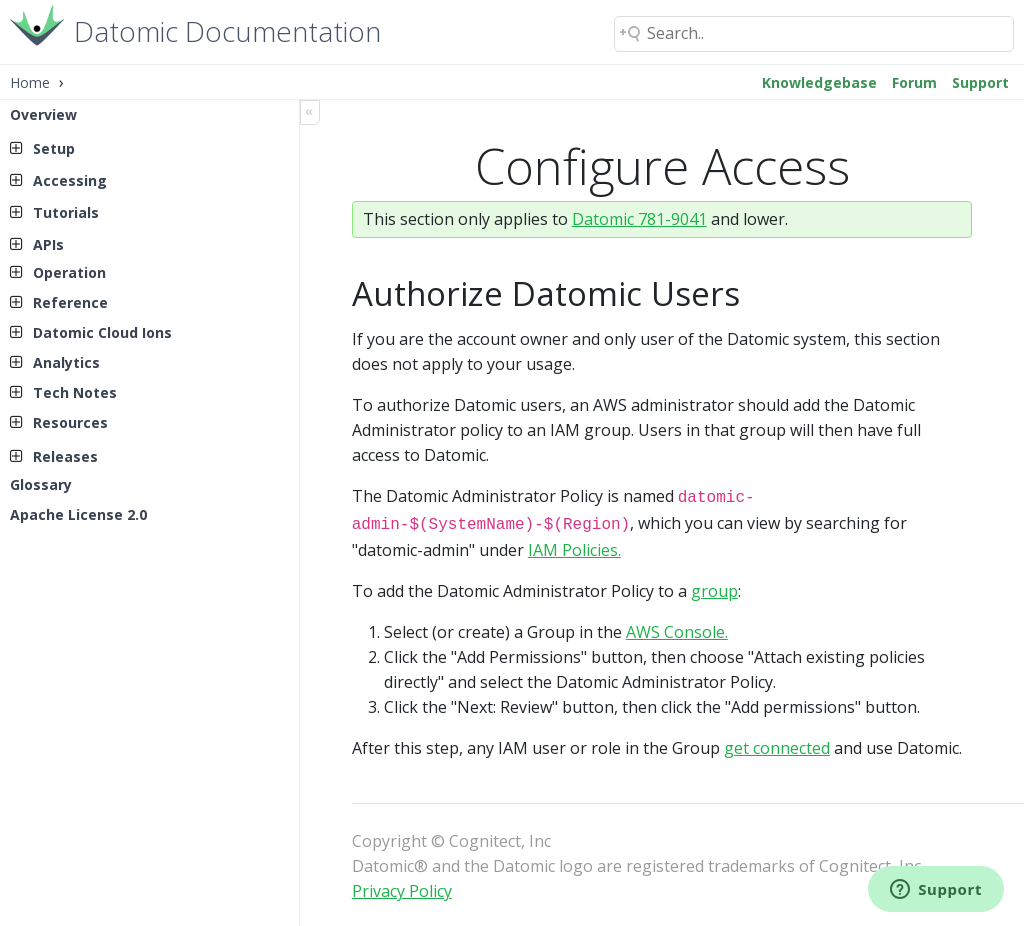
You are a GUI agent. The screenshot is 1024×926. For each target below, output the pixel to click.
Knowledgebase (819, 82)
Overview (43, 114)
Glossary (41, 484)
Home (30, 82)
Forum (914, 82)
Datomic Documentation (227, 29)
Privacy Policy (402, 887)
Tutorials (66, 212)
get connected (777, 744)
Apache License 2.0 (78, 514)
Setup (54, 148)
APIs (48, 244)
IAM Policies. (574, 546)
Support (980, 82)
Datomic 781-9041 (639, 219)
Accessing (70, 180)
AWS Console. (677, 628)
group (714, 587)
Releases (65, 456)
